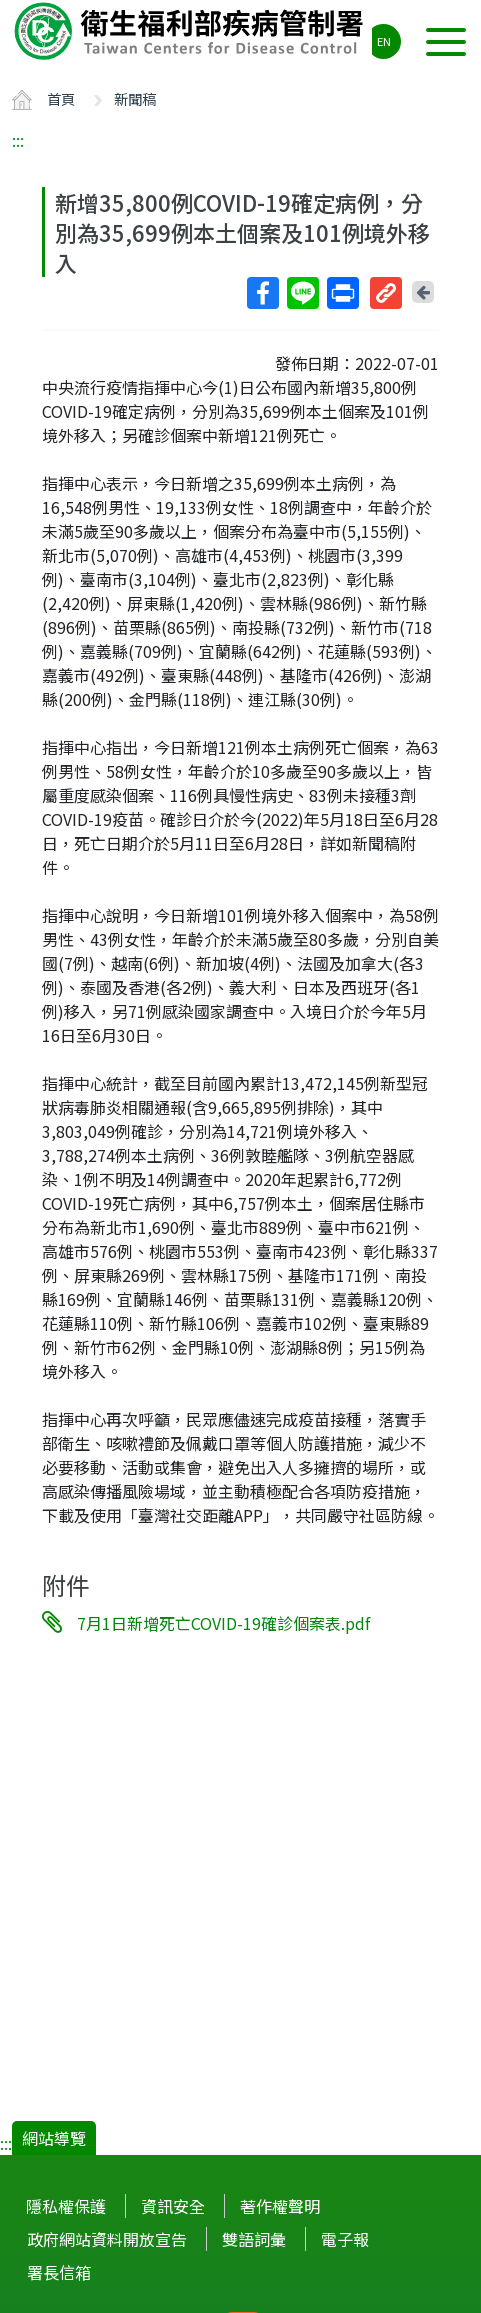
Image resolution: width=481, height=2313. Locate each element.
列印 (342, 293)
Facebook (262, 293)
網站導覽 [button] (54, 2138)
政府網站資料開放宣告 (107, 2239)
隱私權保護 (66, 2206)
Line (302, 293)
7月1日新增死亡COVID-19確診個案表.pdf (223, 1623)
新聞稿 (135, 98)
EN (384, 41)
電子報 (345, 2239)
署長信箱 (59, 2272)
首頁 (61, 98)
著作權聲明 (280, 2206)
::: (18, 140)
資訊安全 (173, 2206)
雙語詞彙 (254, 2239)
